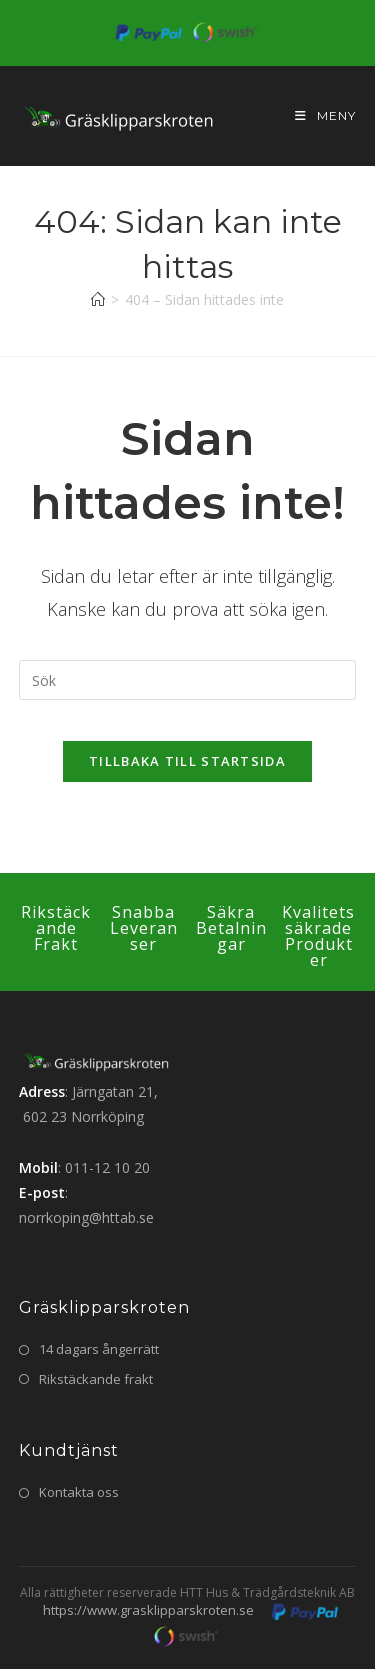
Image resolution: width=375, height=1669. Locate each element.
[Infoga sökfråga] (188, 680)
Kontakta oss (79, 1492)
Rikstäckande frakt (96, 1379)
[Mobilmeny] (318, 115)
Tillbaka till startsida (187, 761)
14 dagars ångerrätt (99, 1349)
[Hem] (98, 299)
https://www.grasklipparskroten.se (148, 1610)
